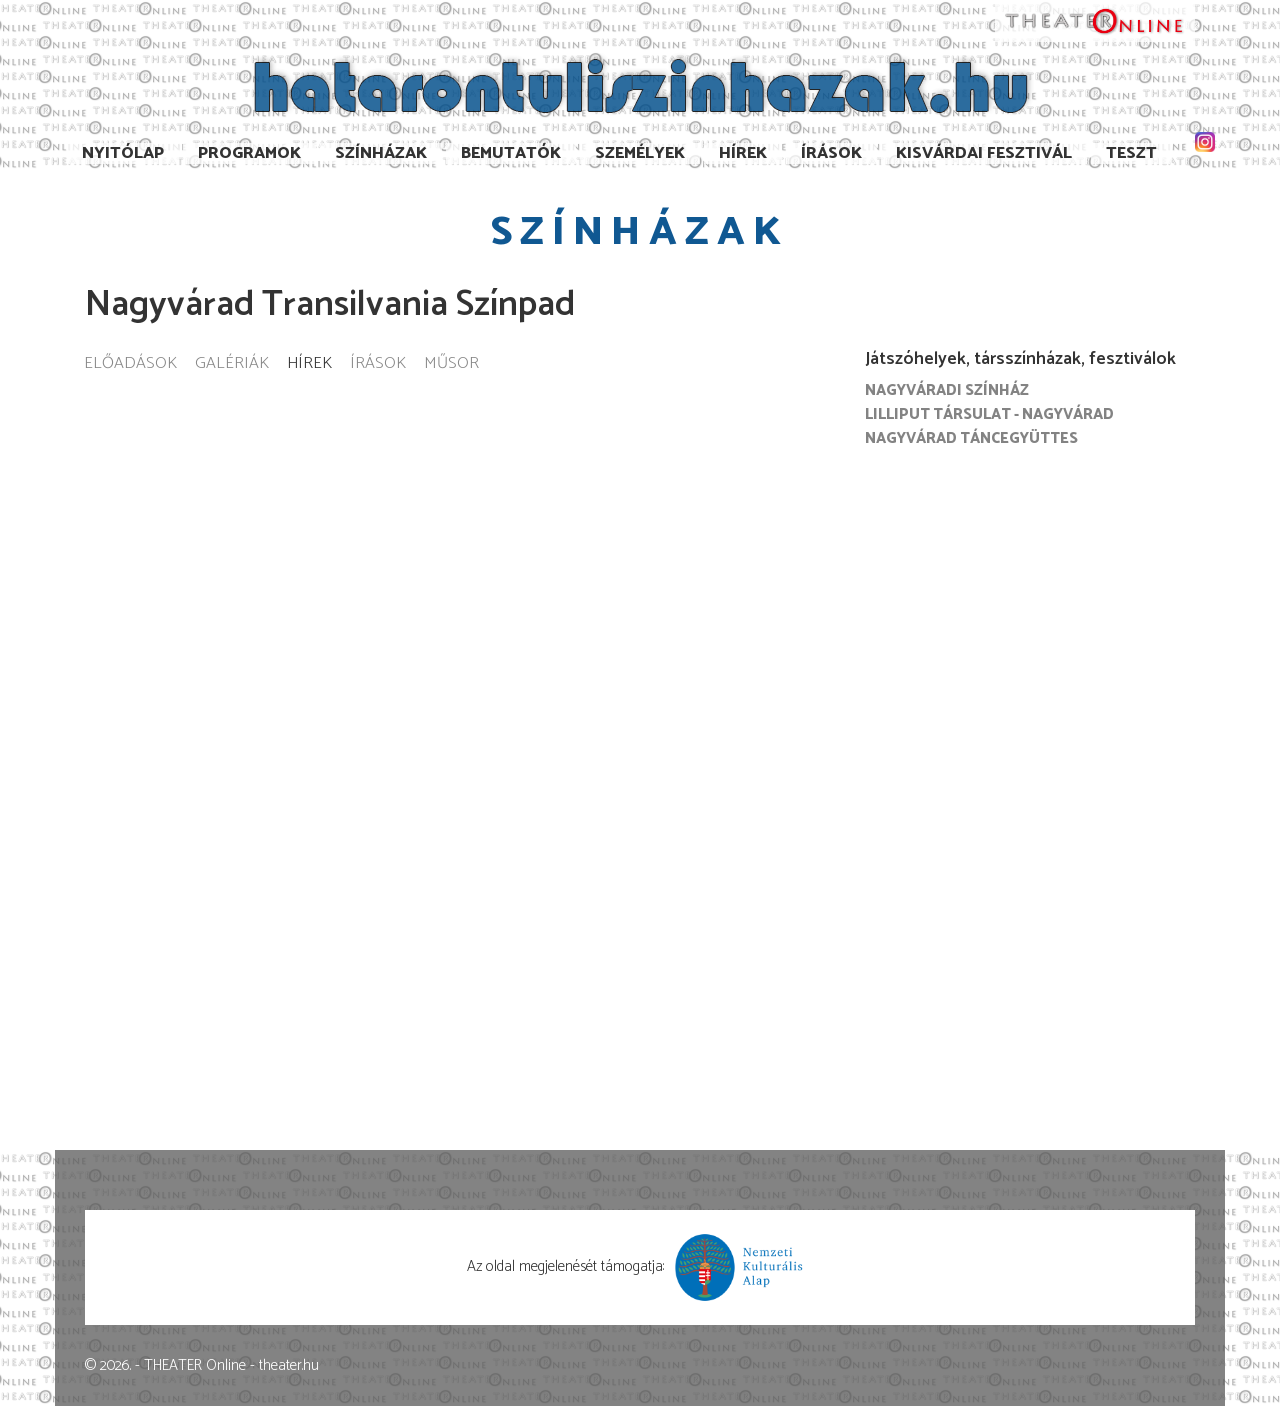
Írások (831, 153)
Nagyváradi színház (947, 390)
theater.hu (289, 1365)
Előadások (130, 364)
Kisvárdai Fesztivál (984, 153)
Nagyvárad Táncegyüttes (971, 438)
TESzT (1131, 153)
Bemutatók (511, 153)
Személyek (640, 153)
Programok (249, 153)
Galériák (232, 364)
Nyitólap (123, 153)
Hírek (743, 153)
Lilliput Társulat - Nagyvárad (989, 414)
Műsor (451, 364)
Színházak (381, 153)
